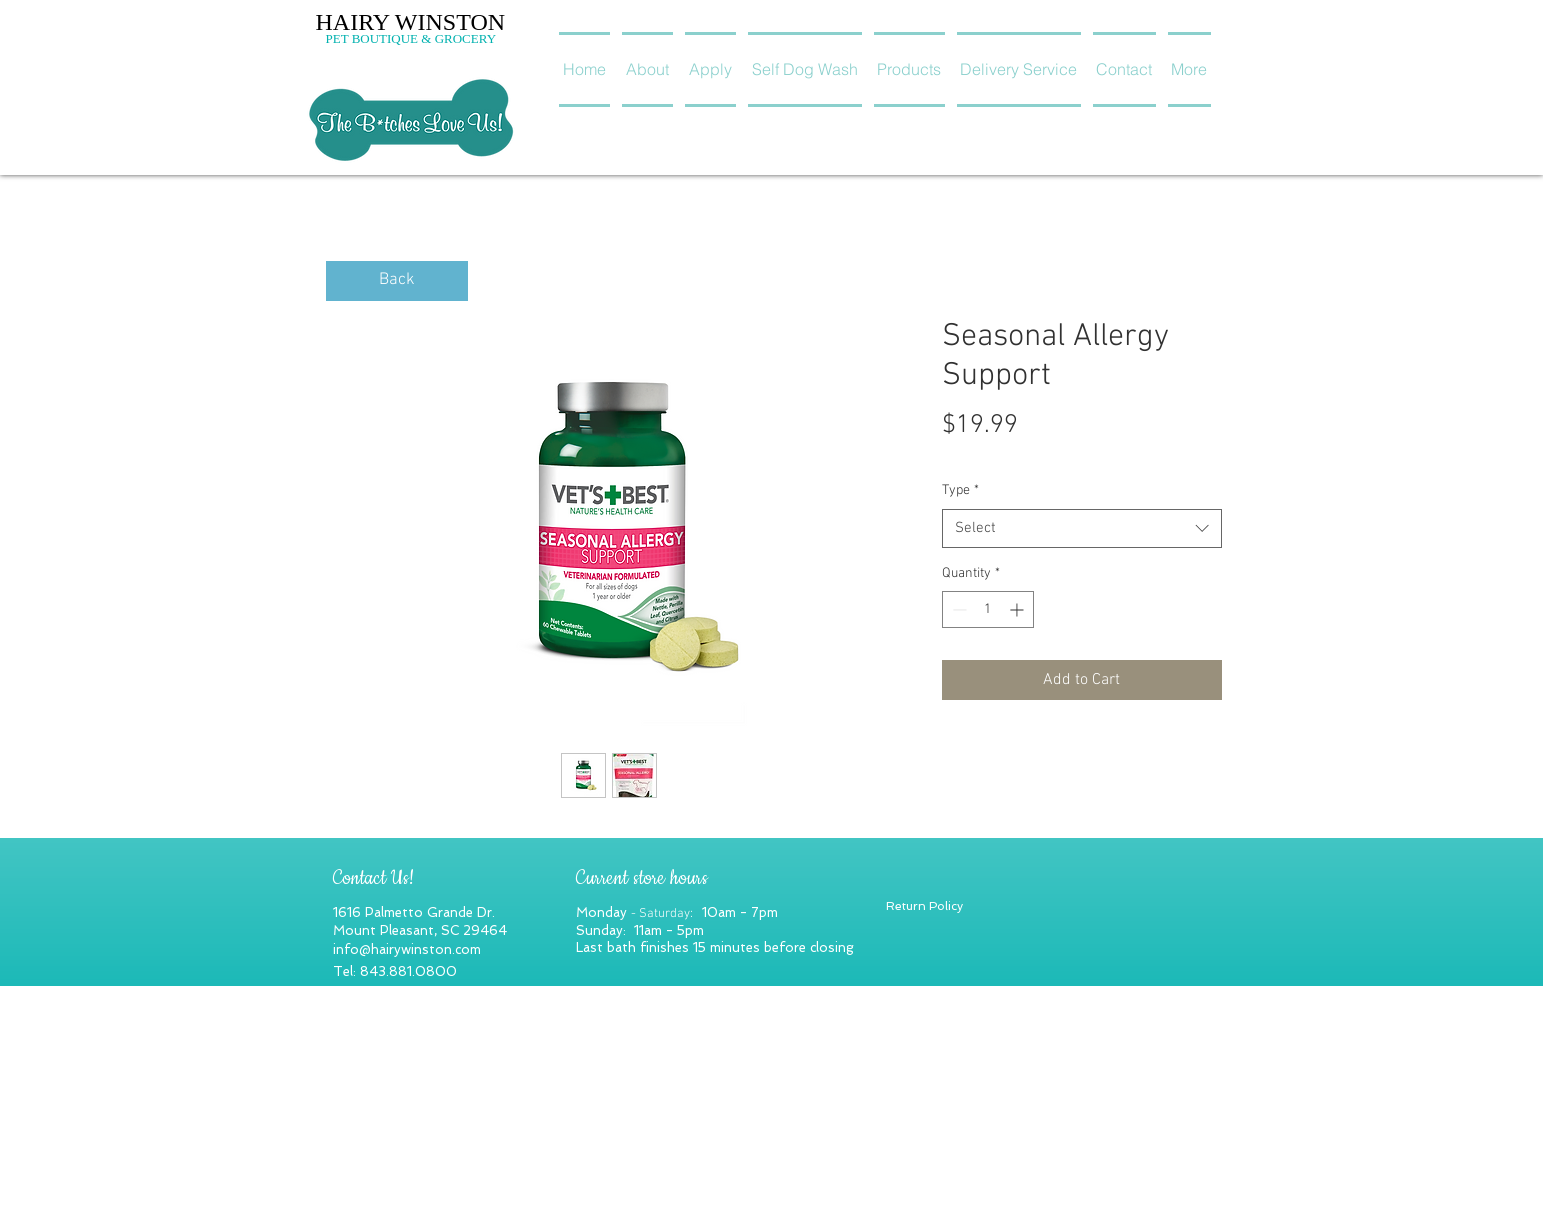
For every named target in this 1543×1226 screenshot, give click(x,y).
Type (960, 490)
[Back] (397, 281)
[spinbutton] (988, 609)
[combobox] (1082, 528)
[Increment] (1018, 609)
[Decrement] (957, 609)
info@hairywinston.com (407, 949)
